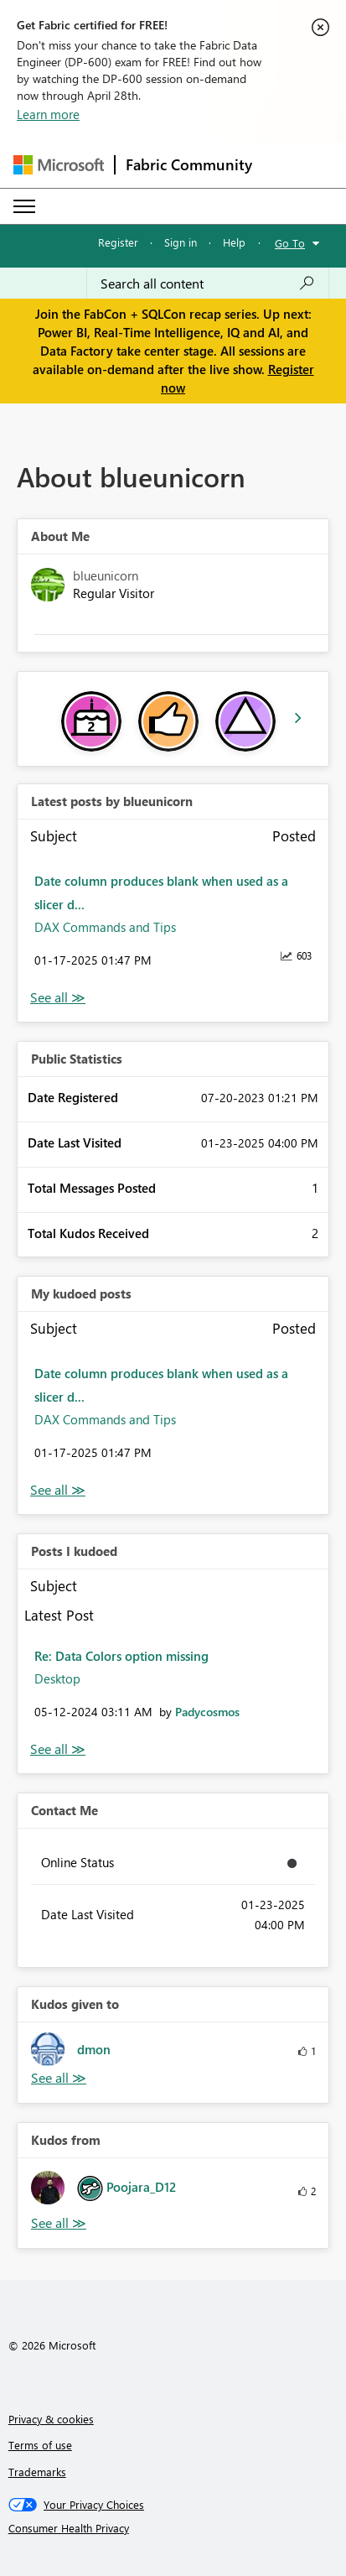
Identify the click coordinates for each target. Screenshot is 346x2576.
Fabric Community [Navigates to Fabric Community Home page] (189, 164)
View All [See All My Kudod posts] (57, 1490)
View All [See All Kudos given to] (58, 2078)
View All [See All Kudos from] (58, 2223)
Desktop (57, 1678)
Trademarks (37, 2471)
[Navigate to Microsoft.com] (58, 164)
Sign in (180, 242)
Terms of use (40, 2445)
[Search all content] (207, 283)
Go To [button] (290, 243)
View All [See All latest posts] (57, 997)
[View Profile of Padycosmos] (207, 1712)
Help (234, 242)
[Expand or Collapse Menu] (24, 206)
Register (118, 242)
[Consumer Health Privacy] (173, 2528)
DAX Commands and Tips (105, 927)
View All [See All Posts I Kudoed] (57, 1749)
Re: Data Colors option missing (121, 1655)
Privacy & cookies (51, 2419)
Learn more (48, 114)
